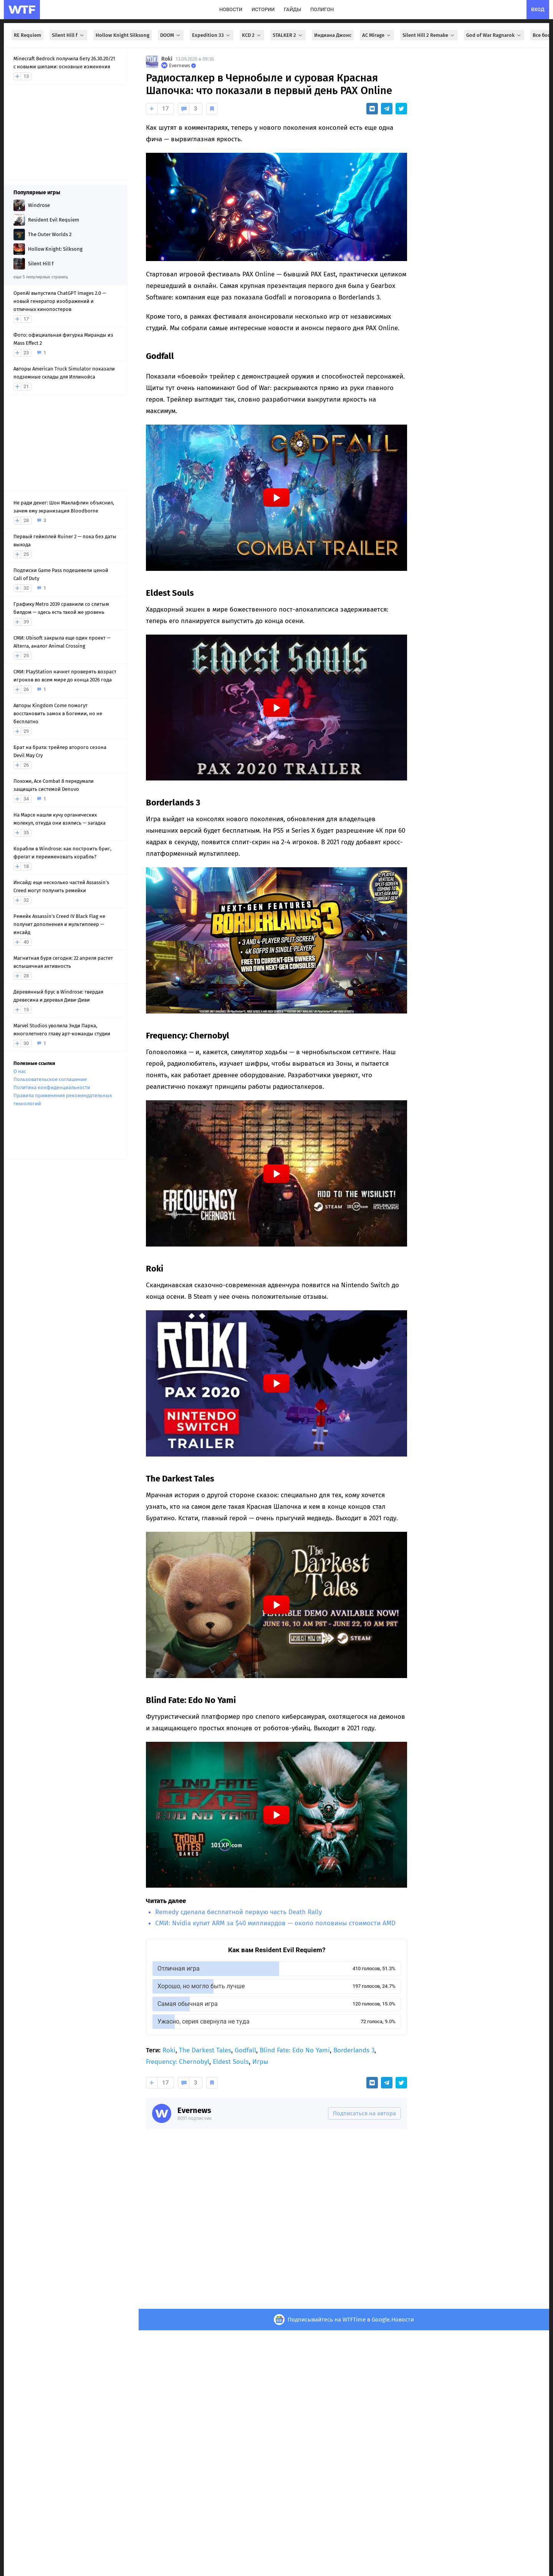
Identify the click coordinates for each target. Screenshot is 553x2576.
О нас (19, 1071)
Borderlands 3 (353, 2050)
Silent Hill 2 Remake (428, 35)
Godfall (245, 2050)
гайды (292, 9)
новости (230, 9)
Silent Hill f (68, 35)
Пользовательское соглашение (50, 1079)
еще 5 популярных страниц (40, 276)
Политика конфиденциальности (51, 1087)
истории (263, 9)
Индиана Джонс (332, 35)
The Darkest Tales (205, 2050)
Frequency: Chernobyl (177, 2062)
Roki (166, 59)
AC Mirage (377, 35)
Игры (260, 2062)
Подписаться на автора (364, 2113)
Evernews (194, 2110)
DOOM (170, 35)
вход (538, 9)
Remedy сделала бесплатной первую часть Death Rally (238, 1912)
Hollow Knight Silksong (122, 35)
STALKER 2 (288, 35)
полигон (322, 9)
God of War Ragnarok (494, 35)
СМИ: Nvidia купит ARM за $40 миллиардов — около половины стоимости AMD (275, 1923)
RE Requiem (27, 35)
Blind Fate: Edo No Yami (295, 2050)
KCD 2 (252, 35)
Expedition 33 (211, 35)
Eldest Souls (231, 2062)
